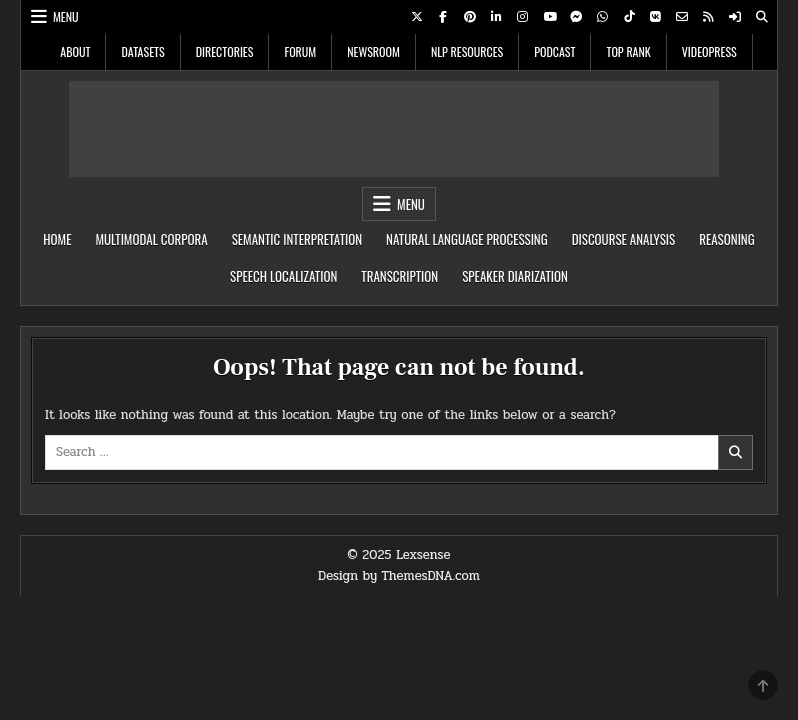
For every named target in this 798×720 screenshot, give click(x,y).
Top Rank (628, 51)
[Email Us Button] (682, 17)
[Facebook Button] (443, 17)
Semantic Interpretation (297, 239)
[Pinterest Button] (470, 17)
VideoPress (709, 51)
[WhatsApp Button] (603, 17)
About (75, 51)
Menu (66, 16)
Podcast (554, 51)
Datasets (142, 51)
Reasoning (726, 239)
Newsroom (373, 51)
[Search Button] (762, 17)
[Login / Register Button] (735, 17)
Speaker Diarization (515, 276)
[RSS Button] (709, 17)
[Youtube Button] (550, 17)
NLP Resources (467, 51)
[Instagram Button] (523, 17)
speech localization (283, 276)
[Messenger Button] (576, 17)
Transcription (399, 276)
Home (57, 239)
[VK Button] (656, 17)
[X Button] (417, 17)
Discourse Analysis (624, 239)
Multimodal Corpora (151, 239)
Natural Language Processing (467, 239)
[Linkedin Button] (496, 17)
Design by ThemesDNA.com (399, 576)
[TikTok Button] (629, 17)
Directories (225, 51)
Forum (300, 51)
